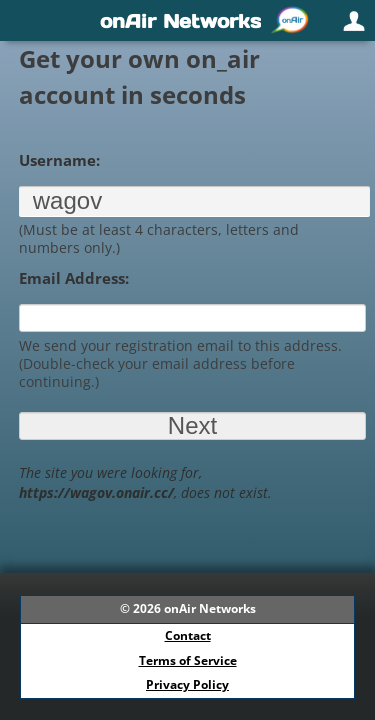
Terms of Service (188, 660)
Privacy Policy (187, 684)
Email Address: (74, 278)
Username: (59, 160)
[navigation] (187, 20)
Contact (188, 635)
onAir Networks (210, 608)
